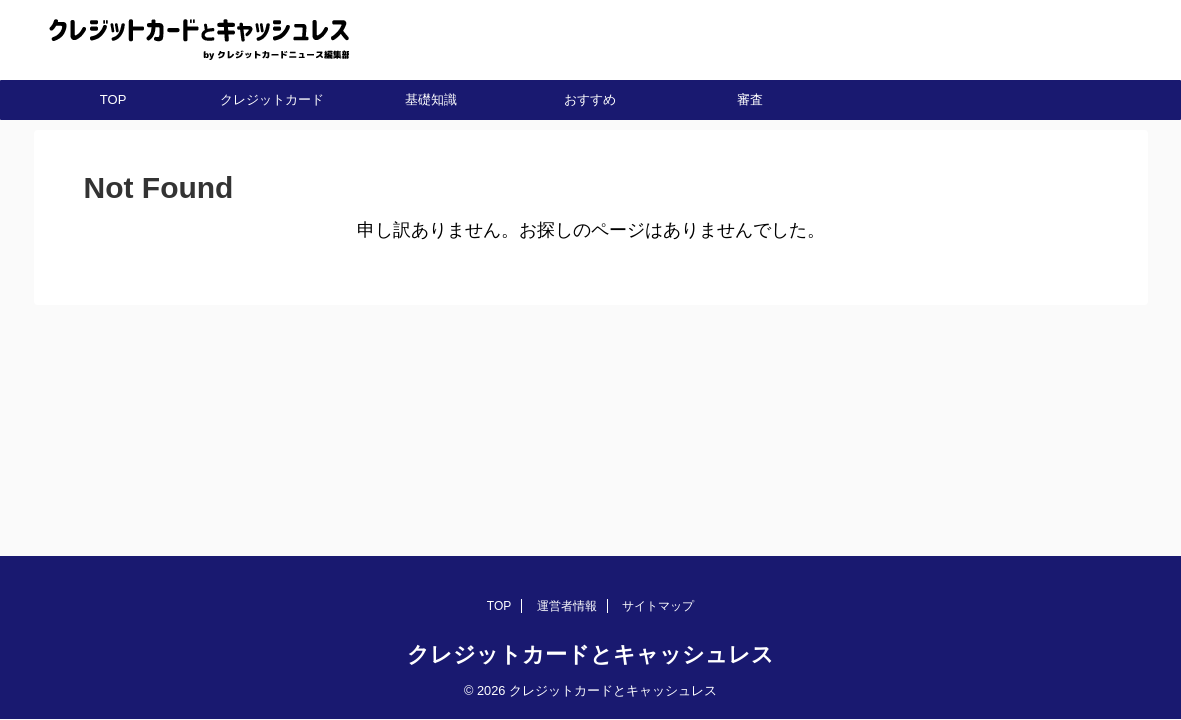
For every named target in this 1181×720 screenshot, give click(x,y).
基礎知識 (431, 99)
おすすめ (590, 99)
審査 (750, 99)
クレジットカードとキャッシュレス (590, 654)
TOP (113, 99)
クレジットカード (272, 99)
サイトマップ (658, 606)
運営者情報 (567, 606)
